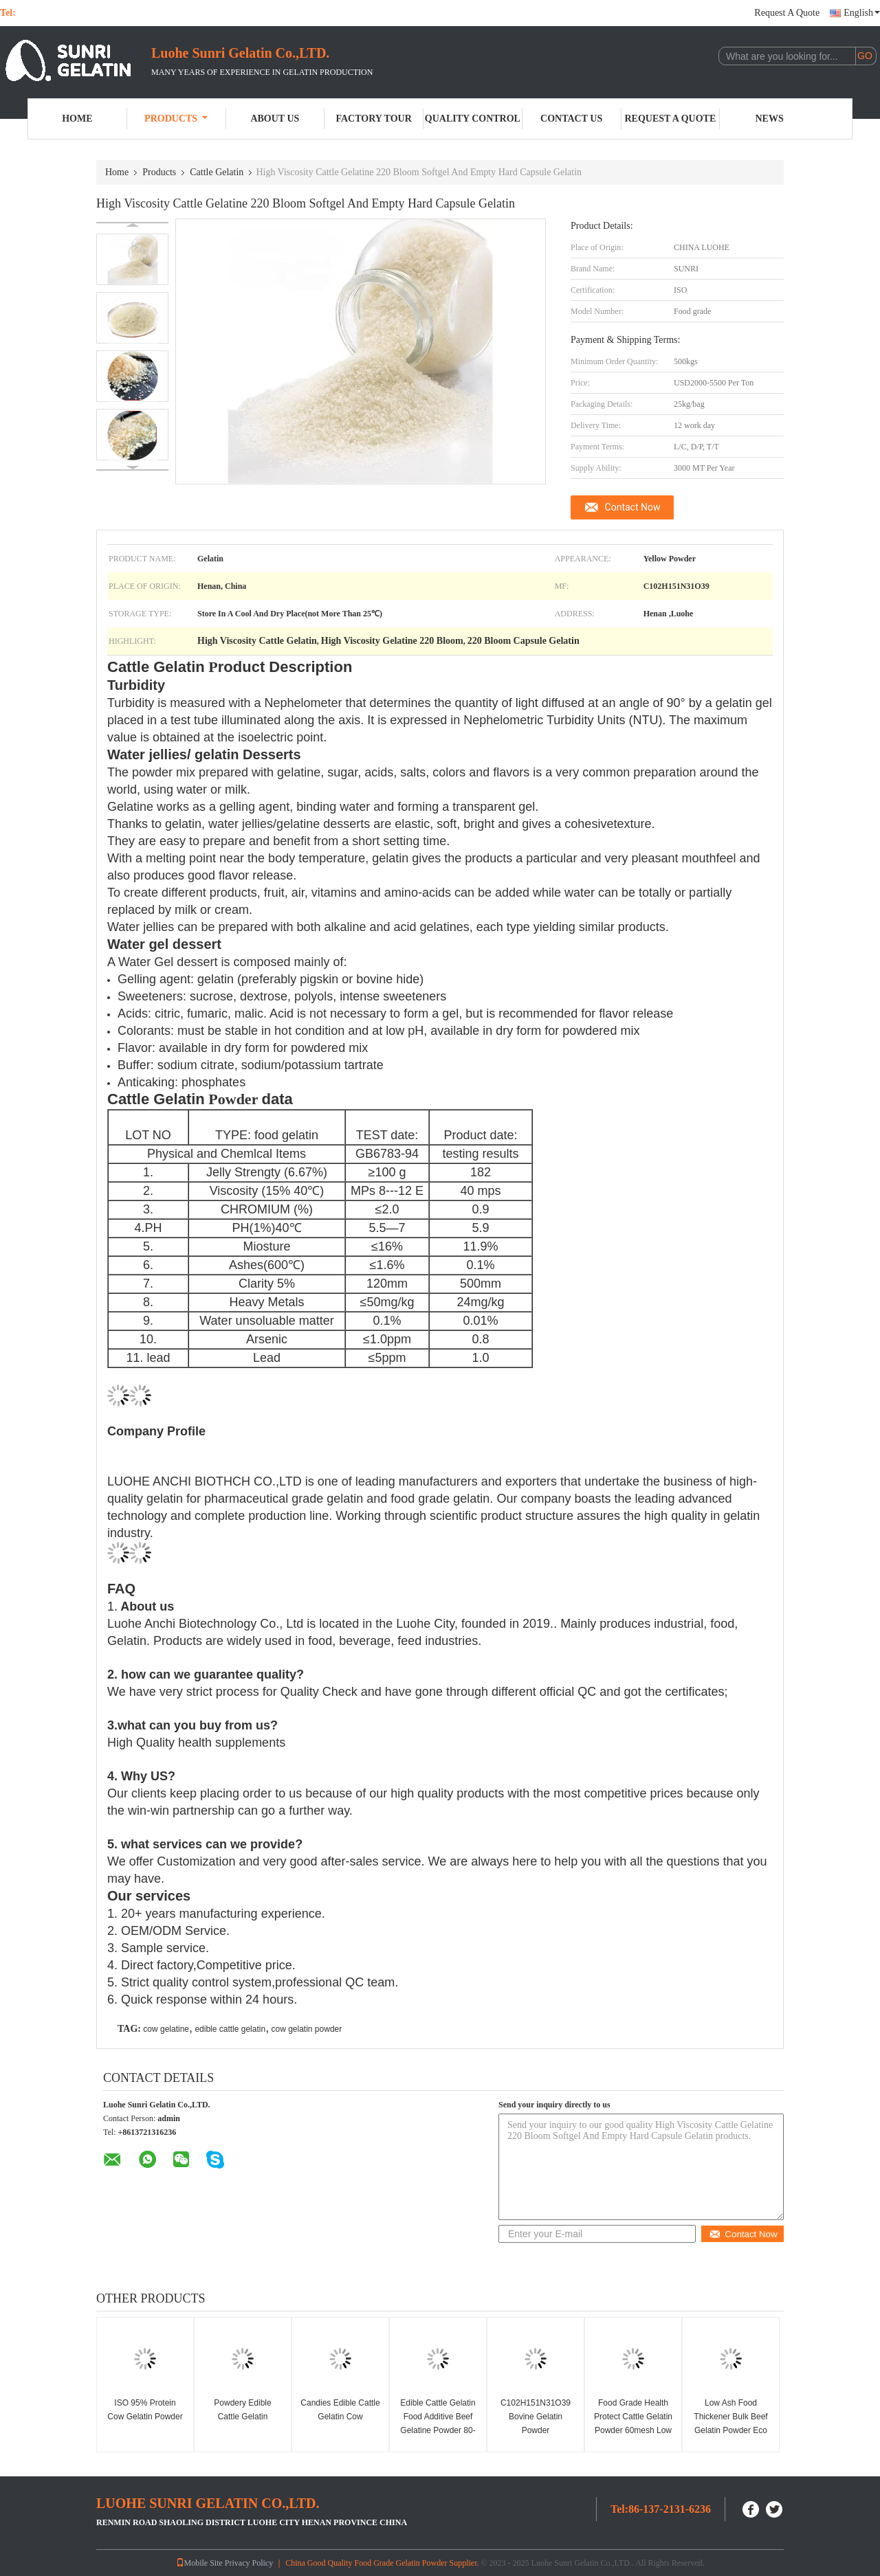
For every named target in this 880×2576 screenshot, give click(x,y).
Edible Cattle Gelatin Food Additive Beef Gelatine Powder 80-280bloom (437, 2423)
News (770, 118)
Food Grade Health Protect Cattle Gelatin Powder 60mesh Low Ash (633, 2423)
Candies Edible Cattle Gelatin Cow (340, 2409)
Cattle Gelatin (216, 172)
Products (176, 118)
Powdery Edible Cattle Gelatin (242, 2409)
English (862, 13)
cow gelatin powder (307, 2029)
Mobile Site (199, 2563)
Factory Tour (373, 118)
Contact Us (571, 118)
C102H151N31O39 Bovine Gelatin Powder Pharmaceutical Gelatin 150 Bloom (535, 2430)
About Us (274, 118)
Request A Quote (787, 13)
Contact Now (633, 507)
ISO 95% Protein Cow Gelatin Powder (144, 2409)
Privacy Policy (249, 2563)
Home (77, 118)
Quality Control (472, 118)
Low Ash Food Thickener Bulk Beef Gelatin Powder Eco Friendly (730, 2423)
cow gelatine (166, 2029)
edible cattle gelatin (230, 2029)
